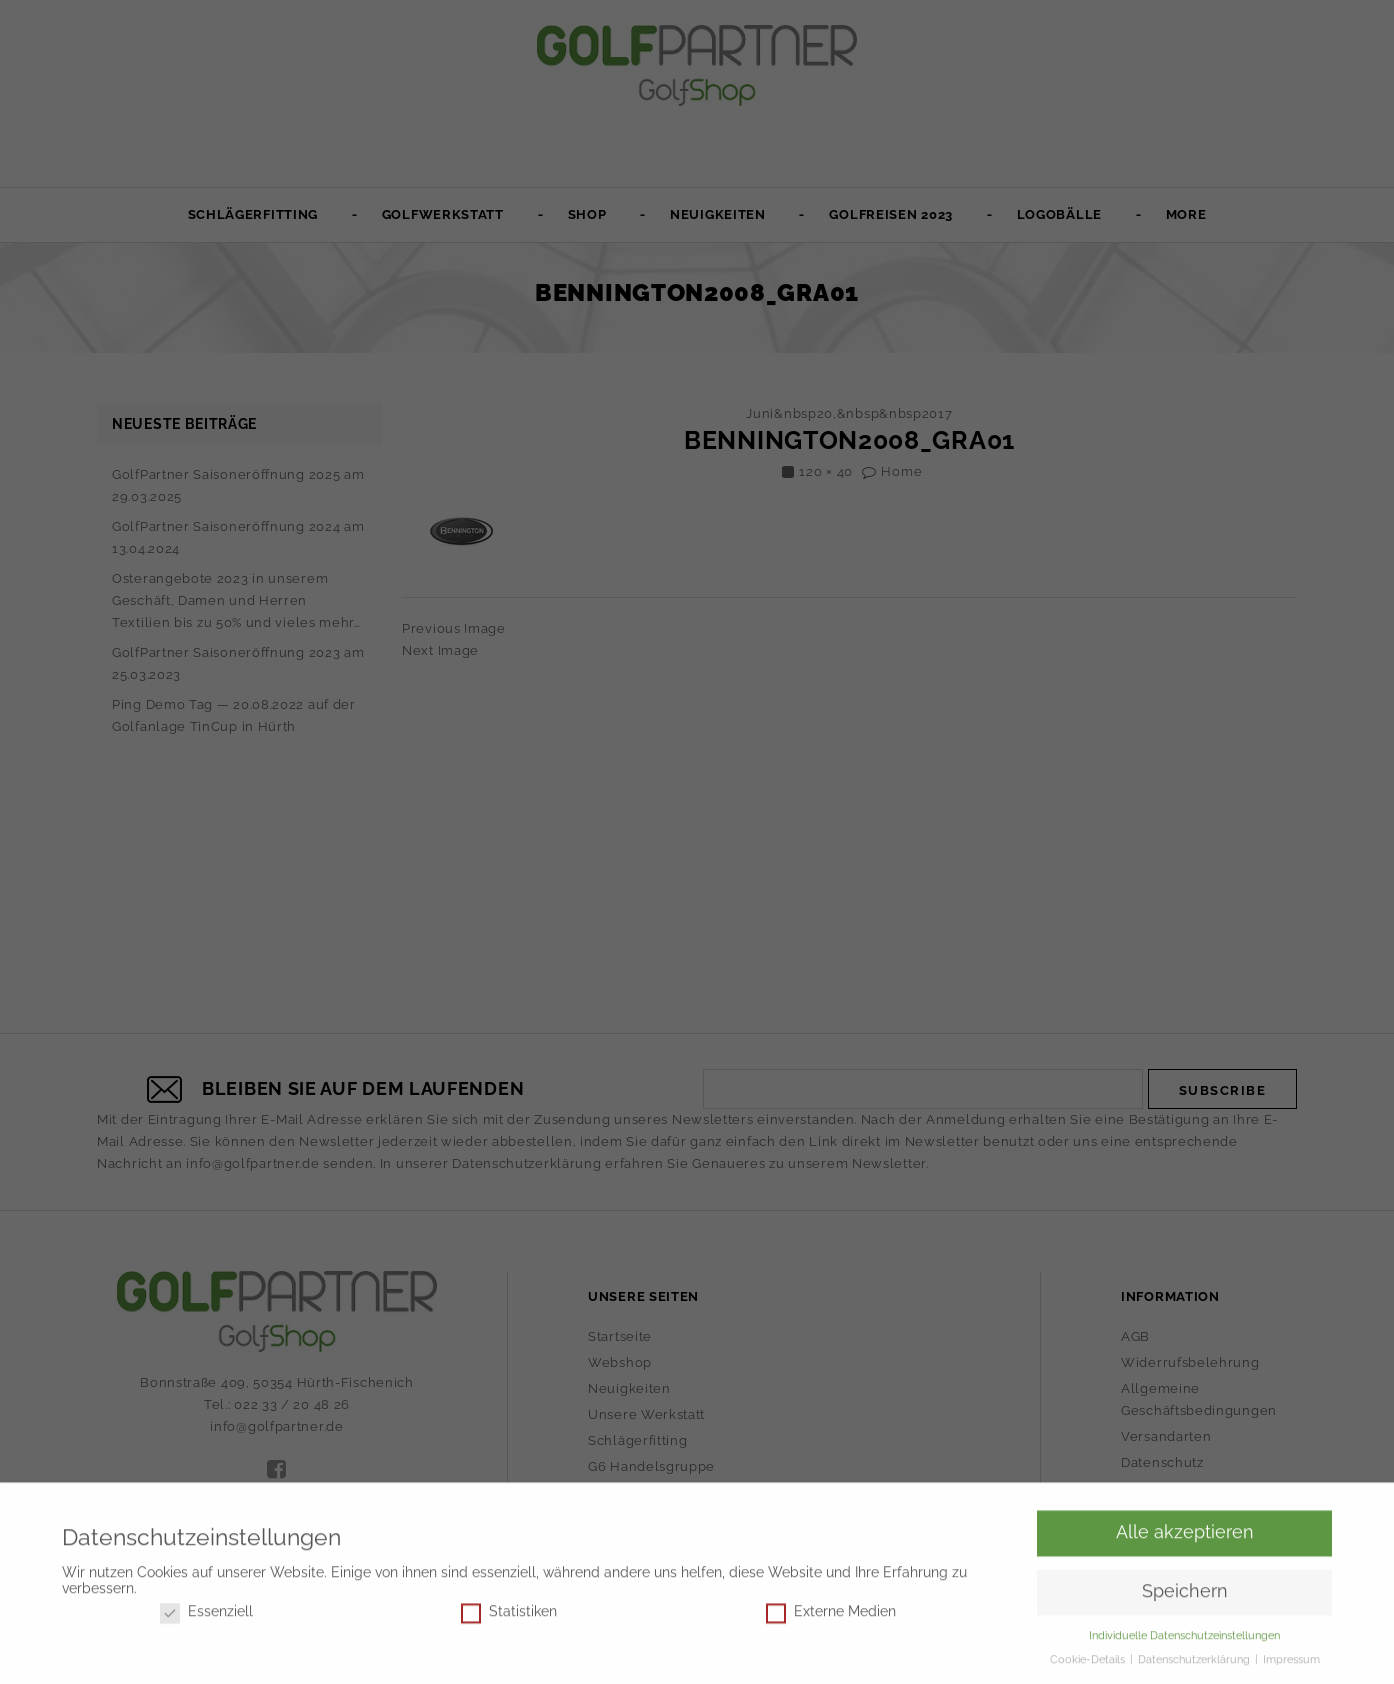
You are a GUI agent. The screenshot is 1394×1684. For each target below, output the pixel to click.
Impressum (1291, 1663)
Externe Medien (831, 1615)
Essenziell (206, 1615)
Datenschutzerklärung (1195, 1663)
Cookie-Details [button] (1089, 1663)
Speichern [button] (1185, 1595)
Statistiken (509, 1615)
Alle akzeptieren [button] (1185, 1536)
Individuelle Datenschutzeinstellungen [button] (1184, 1639)
